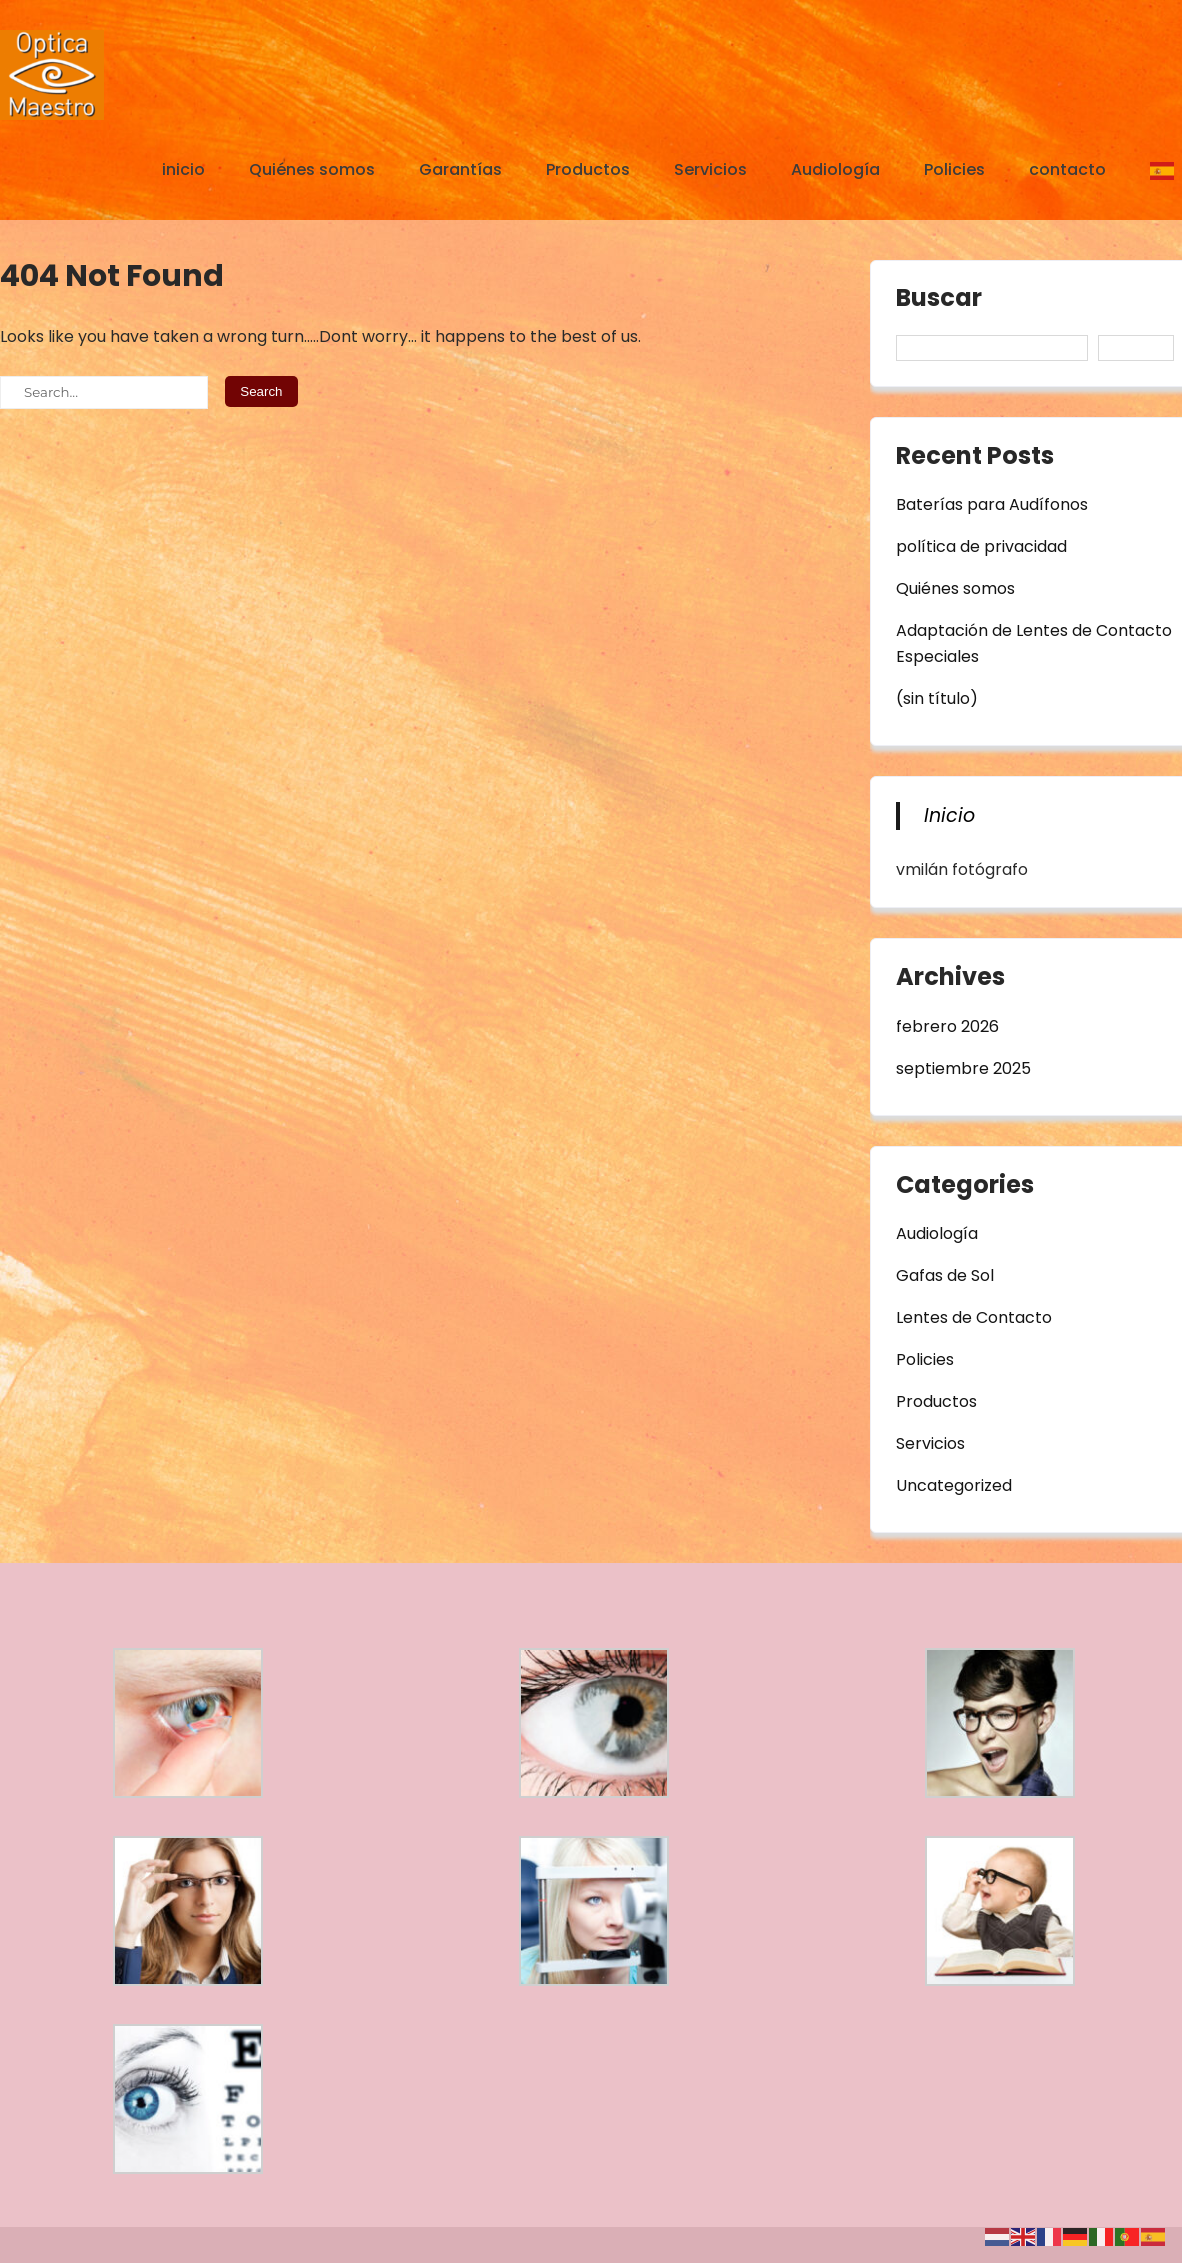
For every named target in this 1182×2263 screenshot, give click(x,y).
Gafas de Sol (945, 1275)
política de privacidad (981, 546)
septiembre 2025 (963, 1068)
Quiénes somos (312, 169)
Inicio (949, 815)
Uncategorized (954, 1485)
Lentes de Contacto (974, 1317)
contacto (1067, 169)
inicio (183, 169)
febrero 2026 (947, 1026)
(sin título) (937, 698)
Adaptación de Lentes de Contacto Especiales (1034, 643)
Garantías (460, 169)
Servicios (710, 169)
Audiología (835, 169)
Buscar (939, 300)
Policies (954, 169)
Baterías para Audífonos (992, 504)
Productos (588, 169)
